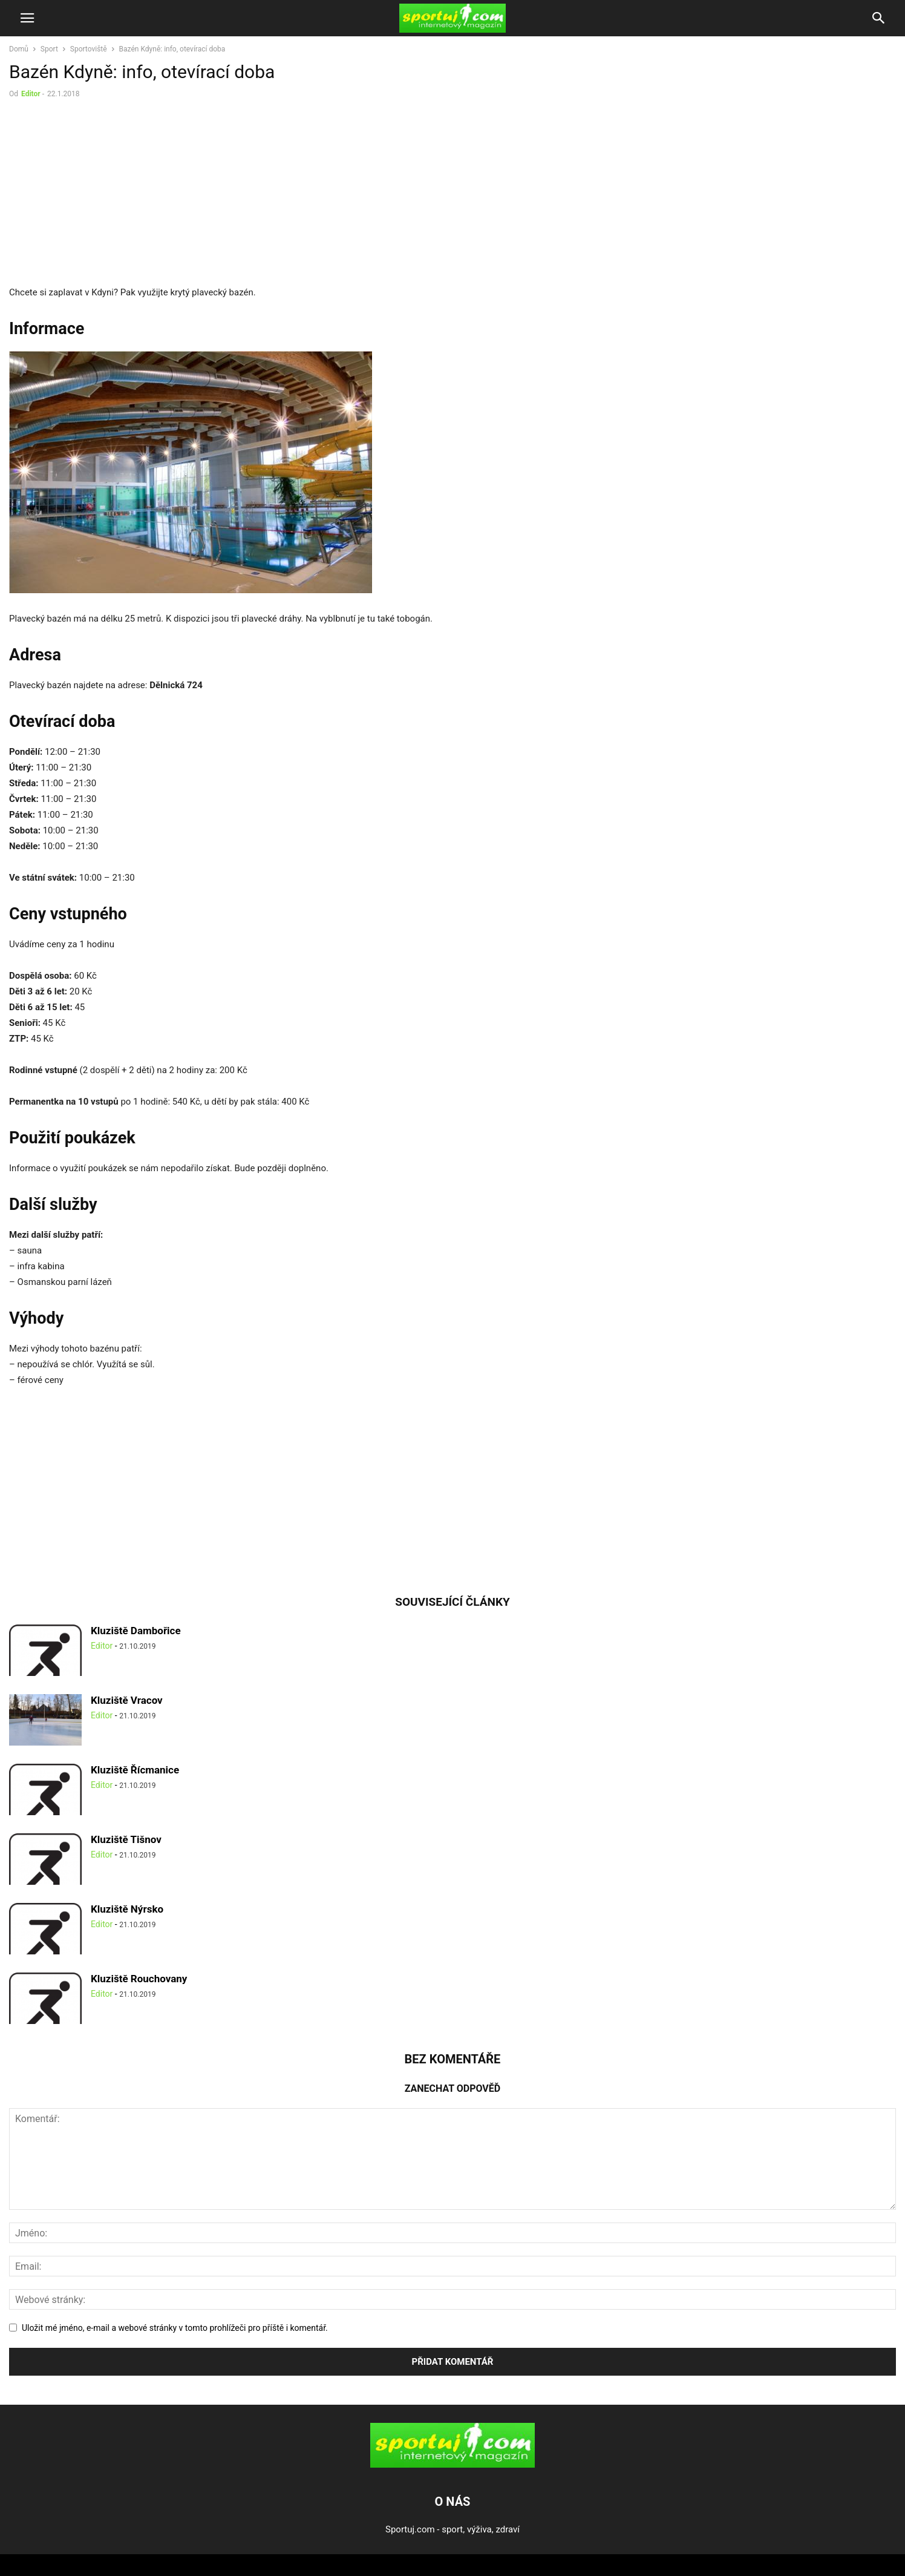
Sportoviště (88, 49)
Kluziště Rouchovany (139, 1979)
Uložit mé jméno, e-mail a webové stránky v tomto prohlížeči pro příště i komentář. (175, 2328)
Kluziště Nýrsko (127, 1909)
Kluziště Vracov (127, 1700)
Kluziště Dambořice (136, 1631)
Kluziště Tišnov (126, 1839)
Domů (18, 49)
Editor (31, 94)
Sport (49, 49)
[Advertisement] (110, 195)
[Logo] (452, 2464)
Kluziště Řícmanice (135, 1770)
